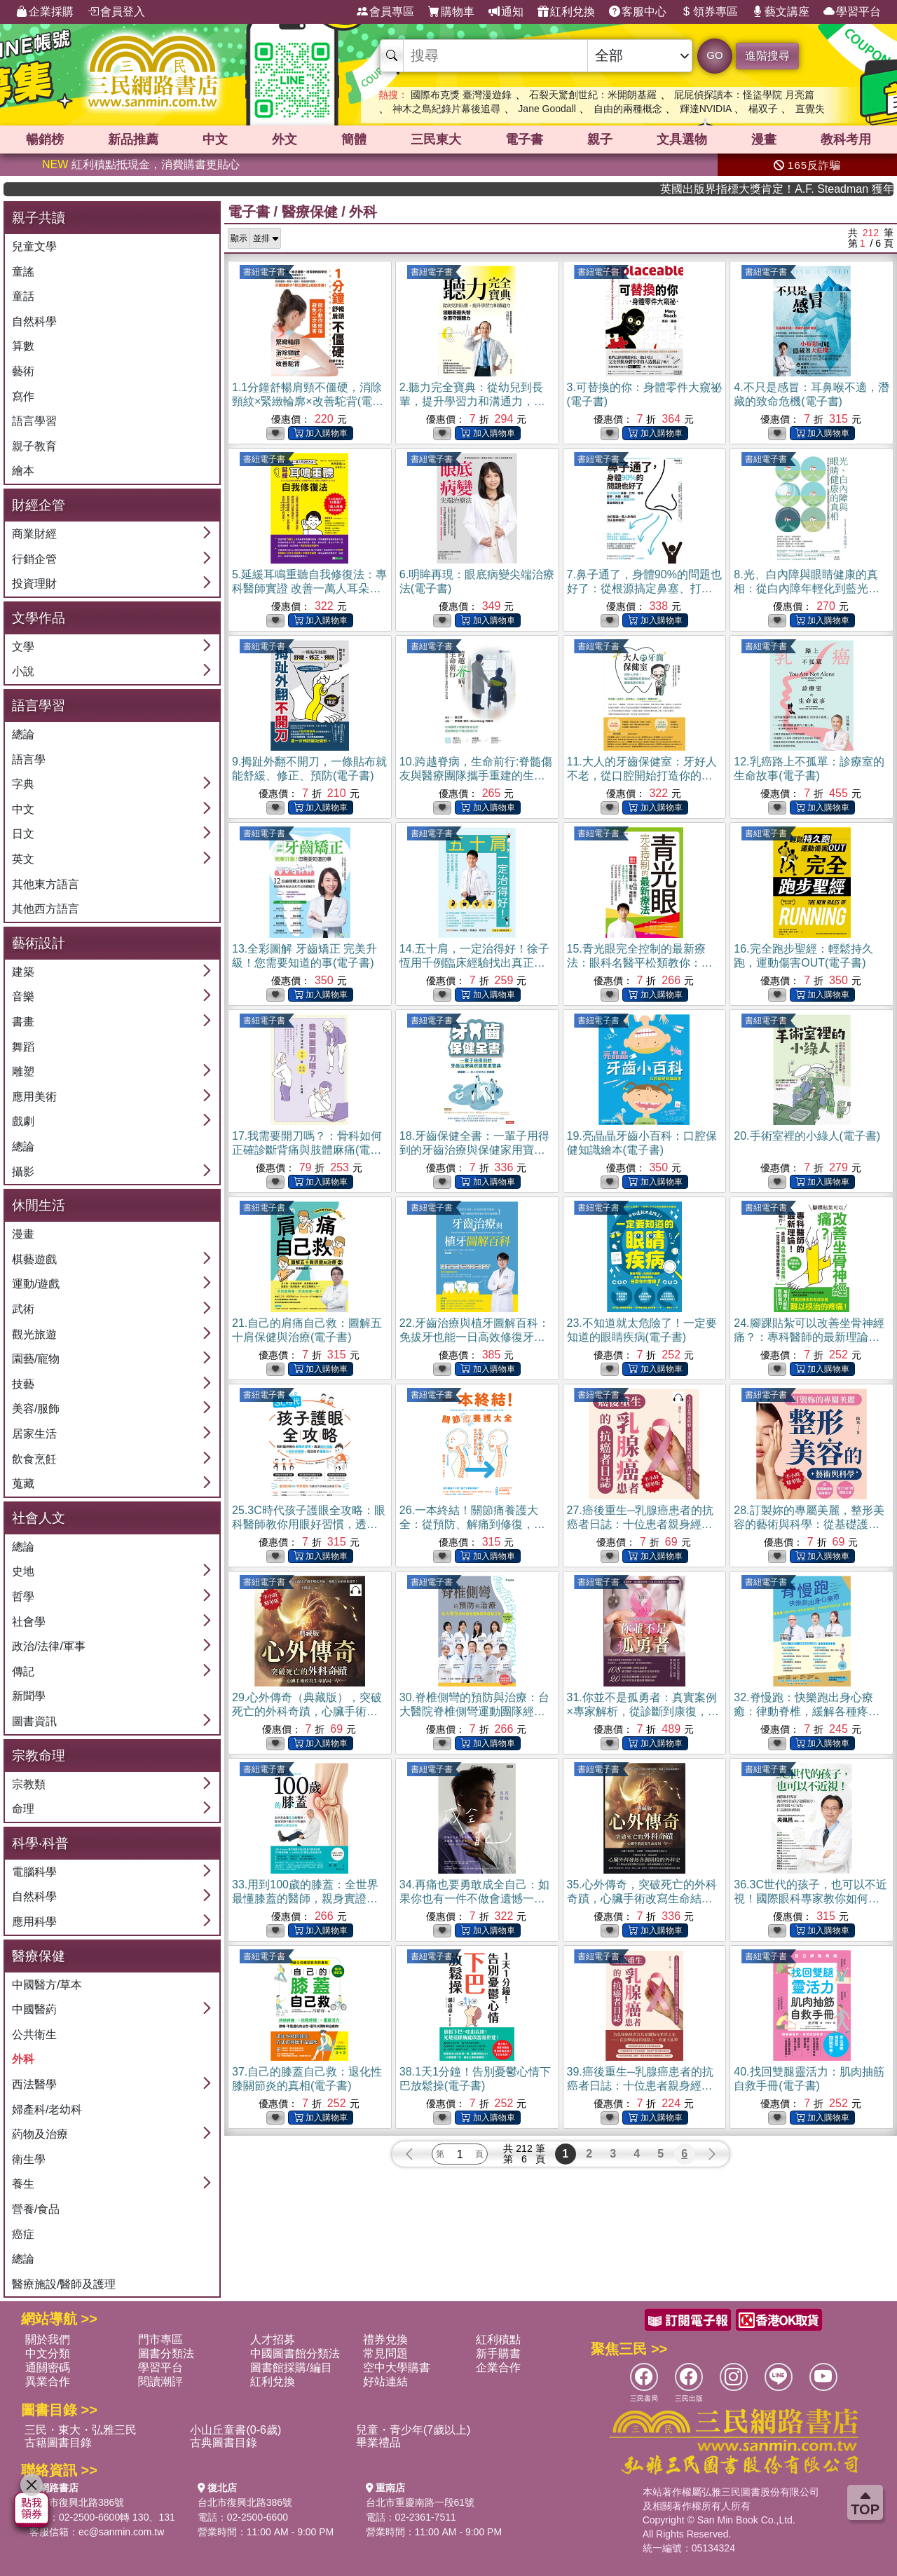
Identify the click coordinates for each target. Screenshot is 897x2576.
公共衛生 (34, 2034)
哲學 (23, 1596)
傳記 (23, 1671)
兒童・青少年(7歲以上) (413, 2430)
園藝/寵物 (36, 1359)
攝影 (23, 1172)
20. (807, 1136)
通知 (505, 12)
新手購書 (498, 2353)
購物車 (451, 12)
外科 (23, 2059)
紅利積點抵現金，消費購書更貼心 (141, 164)
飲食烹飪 (34, 1459)
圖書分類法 (166, 2353)
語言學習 (34, 421)
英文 (23, 859)
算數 (23, 346)
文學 (23, 647)
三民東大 (436, 139)
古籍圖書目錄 (58, 2442)
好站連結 (385, 2381)
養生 (23, 2184)
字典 (23, 784)
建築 (23, 972)
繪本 (23, 471)
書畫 (23, 1022)
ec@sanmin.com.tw (121, 2531)
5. (309, 588)
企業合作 (498, 2367)
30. (474, 1711)
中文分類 (47, 2353)
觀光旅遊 (34, 1334)
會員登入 (116, 12)
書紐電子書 (264, 272)
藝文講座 (780, 12)
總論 (23, 734)
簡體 (354, 139)
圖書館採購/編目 (290, 2367)
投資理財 (34, 584)
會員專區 (385, 12)
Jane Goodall (547, 108)
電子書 (524, 139)
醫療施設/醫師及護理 (64, 2284)
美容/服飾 (36, 1409)
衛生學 (29, 2159)
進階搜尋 (767, 56)
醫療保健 (310, 211)
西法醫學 (34, 2084)
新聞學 (29, 1696)
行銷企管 (34, 559)
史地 (23, 1571)
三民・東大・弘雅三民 (81, 2430)
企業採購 (45, 12)
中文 (215, 139)
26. (472, 1524)
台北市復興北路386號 (76, 2502)
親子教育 (34, 446)
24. (809, 1337)
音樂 (23, 996)
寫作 (23, 396)
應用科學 (34, 1922)
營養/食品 (36, 2209)
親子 (599, 139)
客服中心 (637, 12)
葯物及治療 (40, 2134)
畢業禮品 (378, 2442)
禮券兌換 (385, 2339)
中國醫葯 (34, 2009)
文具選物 (682, 139)
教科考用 (846, 139)
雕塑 (23, 1071)
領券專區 (709, 12)
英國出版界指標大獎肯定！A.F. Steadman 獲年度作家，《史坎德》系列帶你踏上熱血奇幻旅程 (813, 189)
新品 (133, 139)
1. (307, 401)
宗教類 (29, 1784)
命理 (23, 1809)
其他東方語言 (45, 884)
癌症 (23, 2234)
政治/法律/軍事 (48, 1646)
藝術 (23, 371)
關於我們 (47, 2339)
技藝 (23, 1384)
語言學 (29, 759)
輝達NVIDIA (707, 108)
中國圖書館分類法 (295, 2353)
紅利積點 (498, 2339)
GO (714, 55)
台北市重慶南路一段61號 (420, 2502)
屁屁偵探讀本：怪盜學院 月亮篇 (744, 94)
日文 (23, 834)
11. (642, 776)
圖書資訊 (34, 1721)
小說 (23, 671)
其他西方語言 (45, 909)
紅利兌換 (566, 12)
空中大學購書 (396, 2367)
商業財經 (34, 534)
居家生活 (34, 1434)
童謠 (23, 272)
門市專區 (160, 2339)
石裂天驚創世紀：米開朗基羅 (593, 94)
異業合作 (47, 2381)
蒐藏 (23, 1484)
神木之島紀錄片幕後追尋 (446, 108)
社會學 (29, 1622)
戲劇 (23, 1121)
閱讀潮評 (160, 2381)
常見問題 (385, 2353)
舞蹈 (23, 1047)
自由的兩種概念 (628, 108)
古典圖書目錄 (223, 2442)
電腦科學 (34, 1872)
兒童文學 (34, 246)
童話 (23, 296)
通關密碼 (47, 2367)
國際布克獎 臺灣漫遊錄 (461, 94)
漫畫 (763, 139)
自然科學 (34, 321)
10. (476, 776)
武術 (23, 1309)
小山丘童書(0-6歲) (235, 2430)
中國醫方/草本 (47, 1985)
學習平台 (852, 12)
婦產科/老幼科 (47, 2109)
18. (474, 1150)
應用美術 (34, 1097)
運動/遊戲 (36, 1284)
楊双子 (763, 108)
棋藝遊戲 (34, 1259)
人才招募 (272, 2339)
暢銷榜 (45, 139)
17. (307, 1150)
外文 (284, 139)
